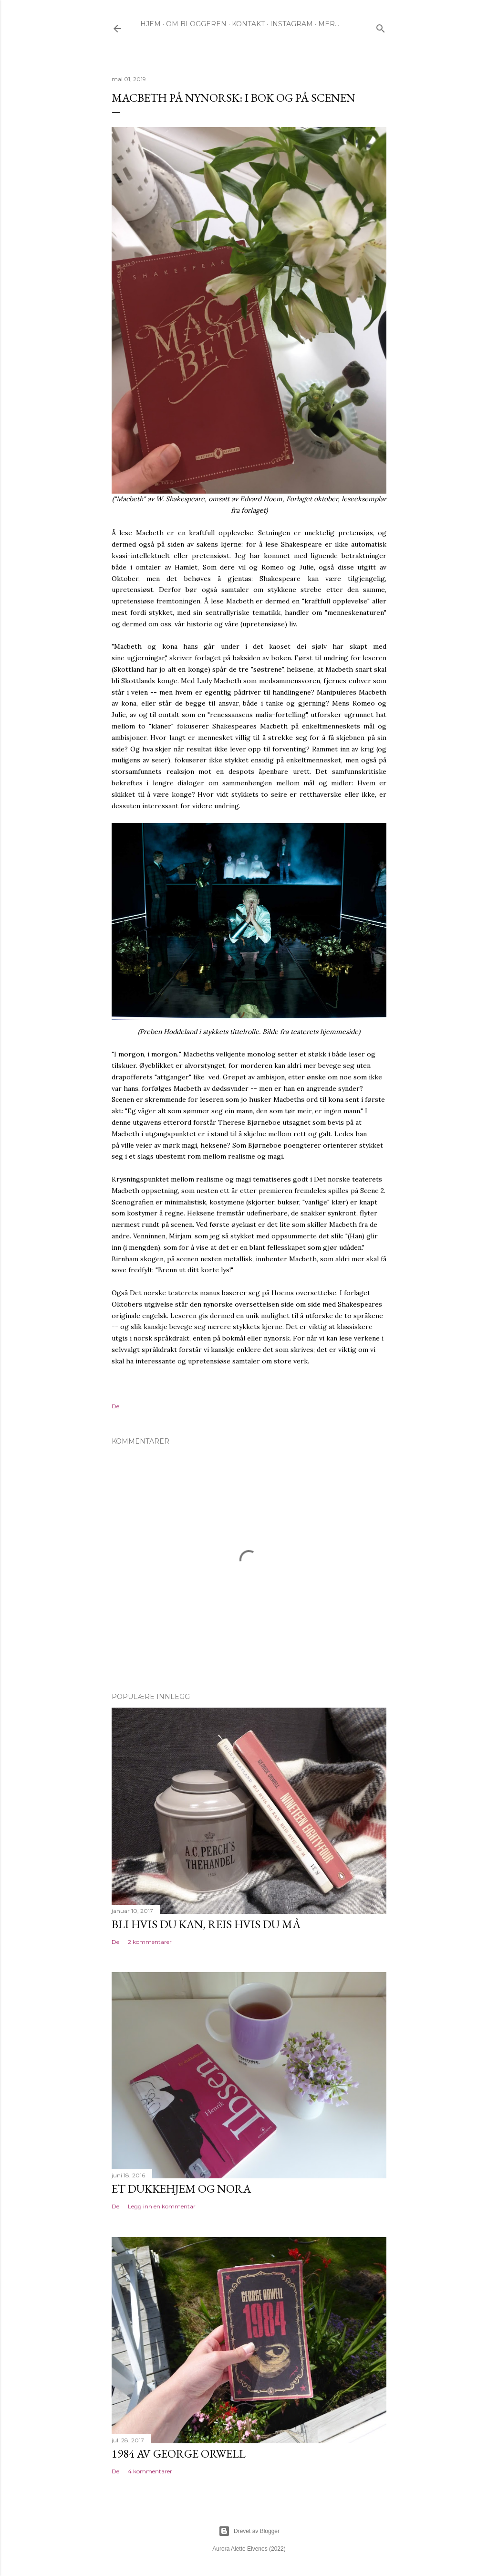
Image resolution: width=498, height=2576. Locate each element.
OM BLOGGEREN (196, 24)
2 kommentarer (150, 1941)
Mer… (328, 24)
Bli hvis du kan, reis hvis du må (206, 1924)
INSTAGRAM (291, 24)
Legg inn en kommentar (162, 2206)
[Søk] (380, 26)
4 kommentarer (150, 2471)
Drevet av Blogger (249, 2531)
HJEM (150, 24)
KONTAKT (248, 24)
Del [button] (116, 1406)
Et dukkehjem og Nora (181, 2188)
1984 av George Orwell (179, 2453)
